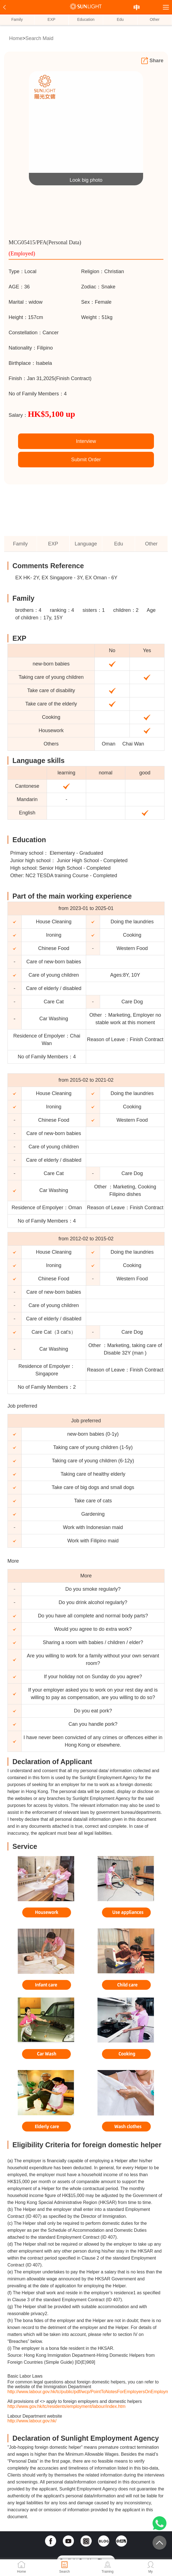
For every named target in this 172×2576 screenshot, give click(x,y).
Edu (120, 19)
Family (17, 19)
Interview (86, 441)
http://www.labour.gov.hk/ (32, 2420)
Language (86, 544)
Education (85, 19)
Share (152, 60)
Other (154, 19)
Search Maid (39, 38)
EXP (51, 19)
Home (16, 38)
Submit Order (86, 459)
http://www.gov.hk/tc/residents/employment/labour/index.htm (67, 2406)
